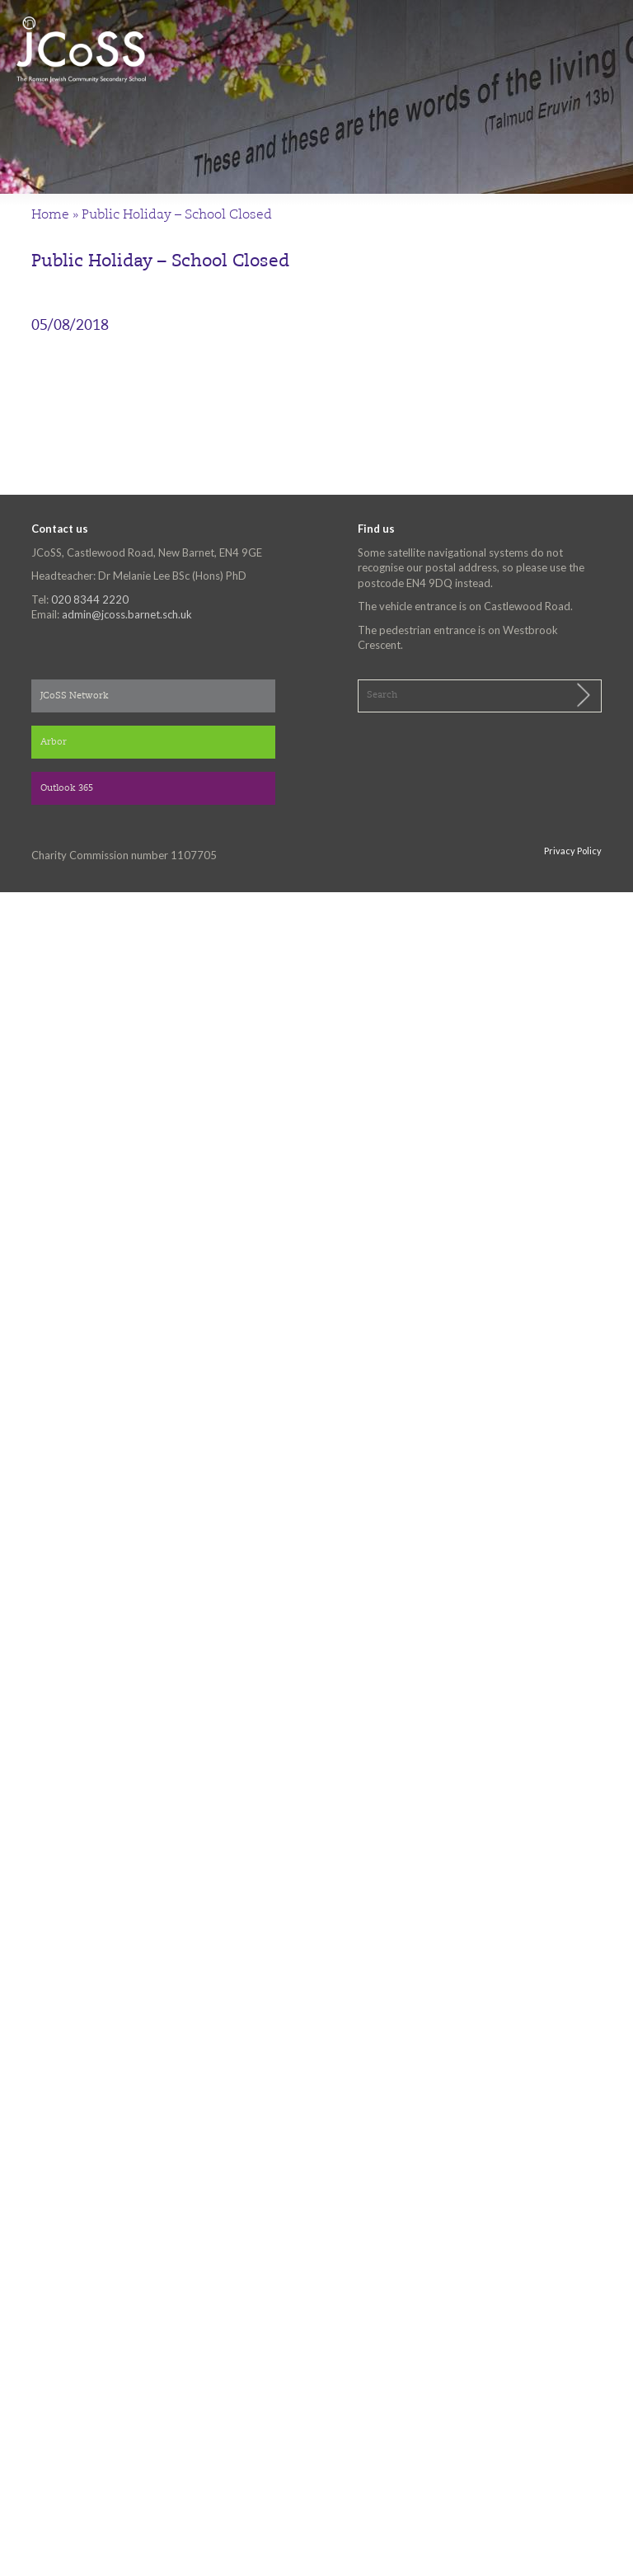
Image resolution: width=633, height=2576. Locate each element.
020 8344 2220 (90, 599)
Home (50, 215)
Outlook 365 (66, 788)
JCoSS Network (74, 696)
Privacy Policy (573, 850)
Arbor (53, 742)
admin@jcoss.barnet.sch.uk (127, 614)
